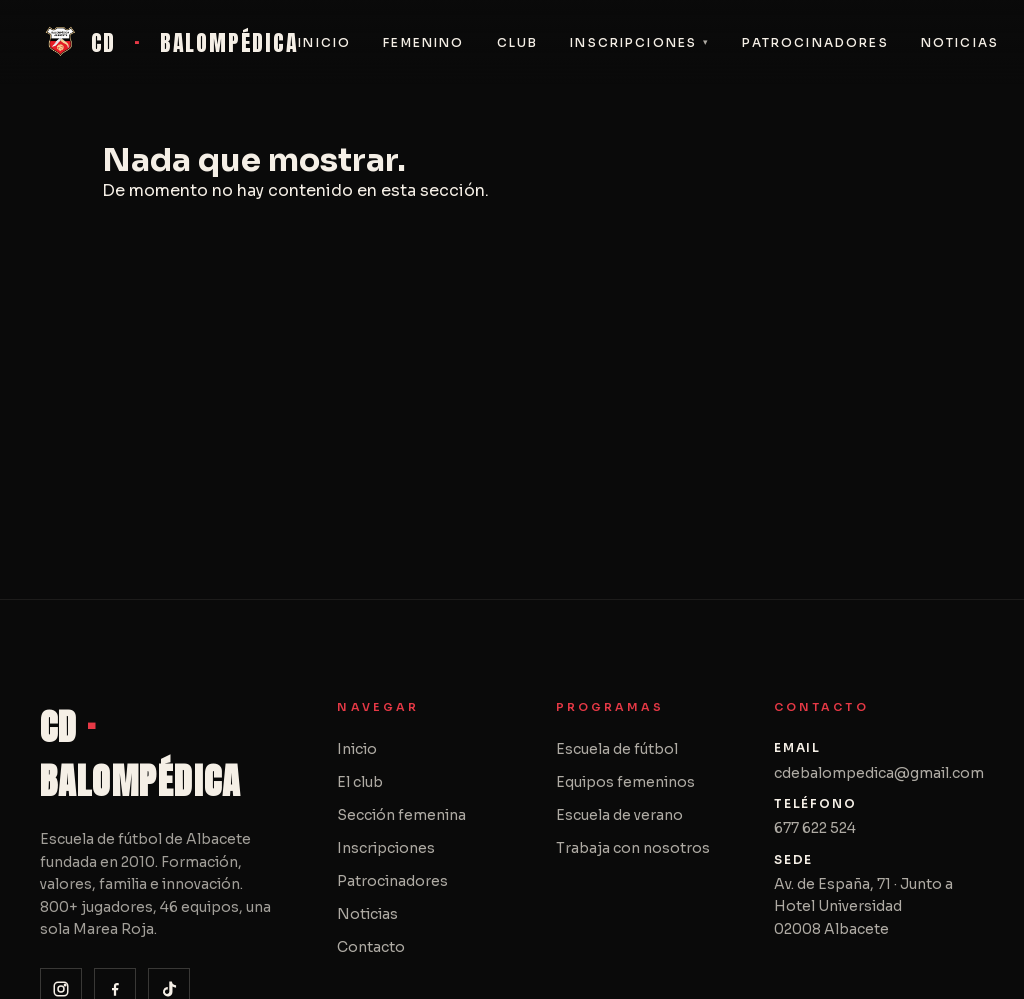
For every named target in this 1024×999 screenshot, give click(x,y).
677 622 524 (815, 828)
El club (360, 782)
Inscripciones (633, 42)
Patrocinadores (815, 42)
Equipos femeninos (625, 782)
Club (518, 42)
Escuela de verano (619, 815)
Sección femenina (401, 815)
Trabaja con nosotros (633, 848)
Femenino (423, 42)
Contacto (371, 947)
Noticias (960, 42)
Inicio (324, 42)
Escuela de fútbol (617, 749)
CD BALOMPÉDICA (169, 42)
